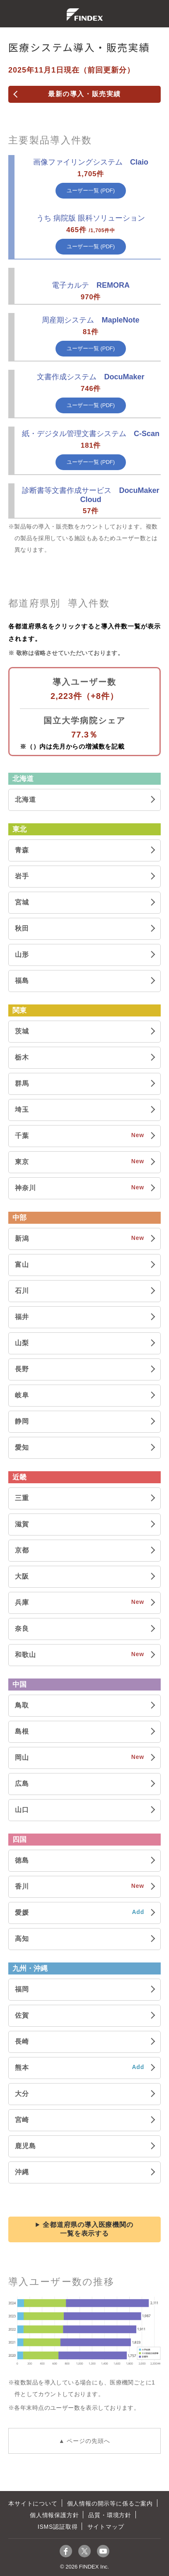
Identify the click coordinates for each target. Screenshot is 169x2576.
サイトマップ (105, 2526)
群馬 (22, 1083)
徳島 (22, 1860)
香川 (22, 1886)
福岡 (22, 1989)
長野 (22, 1369)
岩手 (22, 876)
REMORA (91, 285)
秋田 (22, 928)
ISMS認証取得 (58, 2526)
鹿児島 (25, 2145)
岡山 (22, 1757)
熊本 (22, 2067)
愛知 (22, 1447)
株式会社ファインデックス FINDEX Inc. (85, 14)
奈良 (22, 1628)
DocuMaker (90, 377)
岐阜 (22, 1395)
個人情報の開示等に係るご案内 (110, 2503)
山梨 (22, 1342)
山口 (22, 1809)
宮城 (22, 902)
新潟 (22, 1238)
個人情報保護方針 (54, 2515)
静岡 (22, 1421)
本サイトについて (32, 2503)
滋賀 (22, 1524)
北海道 (25, 799)
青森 (22, 850)
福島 (22, 980)
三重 (22, 1497)
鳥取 (22, 1705)
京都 (22, 1550)
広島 (22, 1783)
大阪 (22, 1576)
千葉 (22, 1135)
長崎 (22, 2041)
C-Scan (90, 433)
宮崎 (22, 2119)
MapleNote (90, 320)
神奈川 (25, 1187)
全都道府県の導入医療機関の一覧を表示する (88, 2229)
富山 (22, 1264)
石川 (22, 1290)
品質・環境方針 (109, 2515)
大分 (22, 2093)
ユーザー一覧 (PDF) (91, 190)
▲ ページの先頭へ (85, 2441)
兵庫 (22, 1602)
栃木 (22, 1057)
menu (12, 13)
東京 (22, 1161)
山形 (22, 954)
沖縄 (22, 2172)
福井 (22, 1316)
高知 (22, 1938)
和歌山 (25, 1654)
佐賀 (22, 2015)
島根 (22, 1731)
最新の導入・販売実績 (84, 93)
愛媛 (22, 1912)
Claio (90, 162)
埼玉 (22, 1109)
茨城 (22, 1031)
